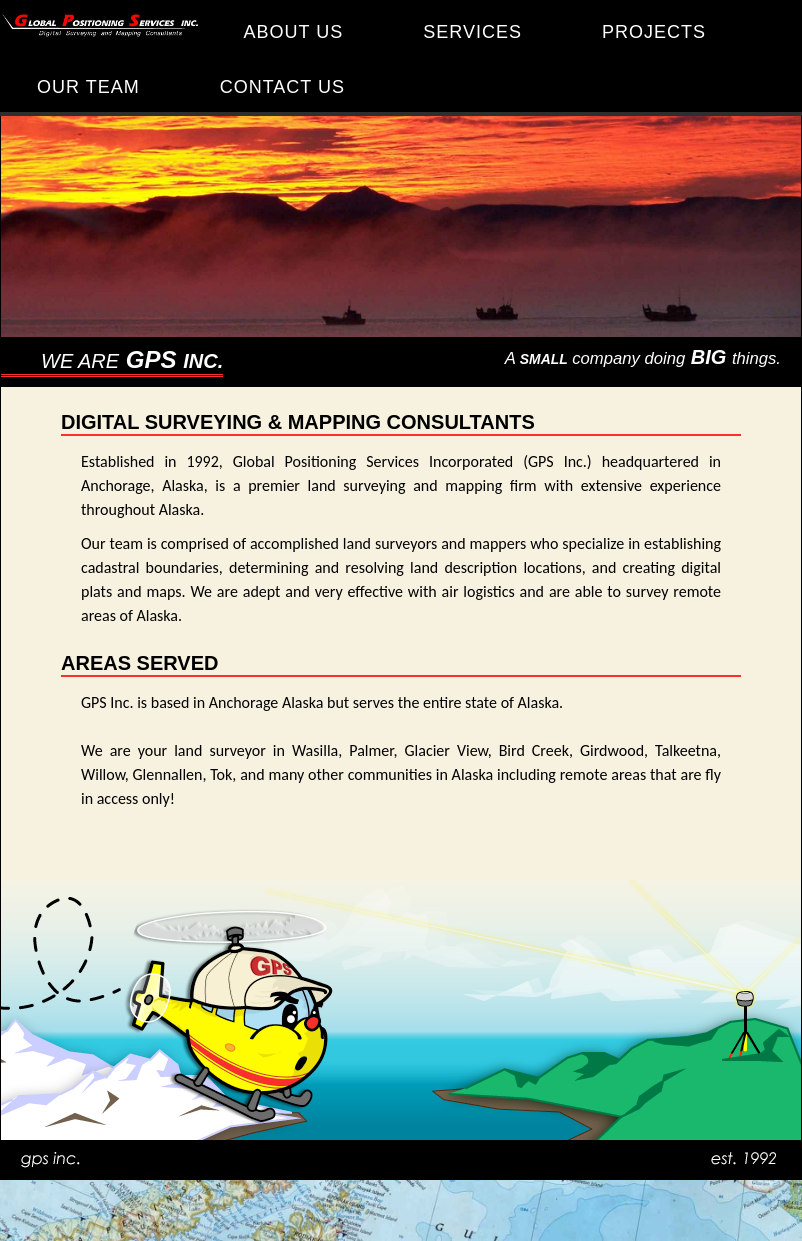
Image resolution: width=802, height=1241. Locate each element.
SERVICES (472, 32)
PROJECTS (654, 32)
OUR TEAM (88, 87)
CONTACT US (282, 87)
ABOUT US (294, 32)
